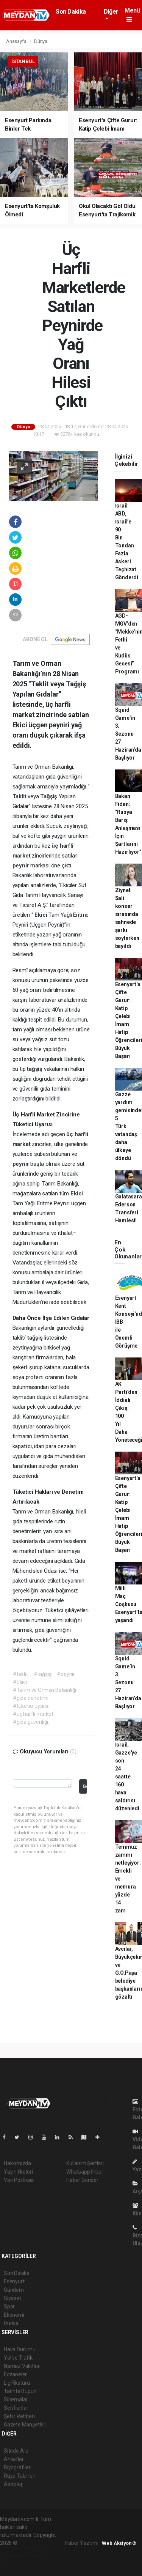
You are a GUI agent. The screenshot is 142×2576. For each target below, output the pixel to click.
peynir (21, 865)
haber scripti (44, 2551)
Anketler (13, 2459)
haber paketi (14, 2551)
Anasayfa (16, 41)
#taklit (20, 1674)
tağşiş (35, 1069)
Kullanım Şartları (85, 2163)
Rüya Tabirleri (19, 2476)
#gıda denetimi (30, 1698)
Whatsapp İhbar (84, 2172)
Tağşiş (49, 796)
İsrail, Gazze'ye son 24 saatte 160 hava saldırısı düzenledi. (128, 1776)
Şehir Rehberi (19, 2416)
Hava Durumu (20, 2349)
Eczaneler (15, 2374)
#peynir (66, 1674)
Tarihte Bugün (20, 2391)
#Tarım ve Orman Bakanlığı (44, 1690)
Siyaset (12, 2298)
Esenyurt (14, 2281)
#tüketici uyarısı (31, 1706)
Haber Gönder (82, 2180)
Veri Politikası (19, 2180)
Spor (9, 2306)
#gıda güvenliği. (31, 1722)
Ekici (41, 914)
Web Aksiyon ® (119, 2543)
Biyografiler (17, 2467)
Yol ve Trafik (18, 2358)
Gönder (85, 1786)
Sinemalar (16, 2399)
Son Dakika (71, 11)
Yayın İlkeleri (18, 2172)
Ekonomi (14, 2315)
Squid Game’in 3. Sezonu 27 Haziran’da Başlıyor (128, 734)
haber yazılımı (35, 2543)
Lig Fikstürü (17, 2383)
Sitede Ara (16, 2451)
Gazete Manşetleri (25, 2425)
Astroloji (13, 2484)
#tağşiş (42, 1674)
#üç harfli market (33, 1714)
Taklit (20, 796)
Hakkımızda (17, 2163)
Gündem (14, 2290)
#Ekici (20, 1682)
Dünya (40, 41)
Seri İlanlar (16, 2408)
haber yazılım (15, 2559)
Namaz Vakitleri (22, 2366)
